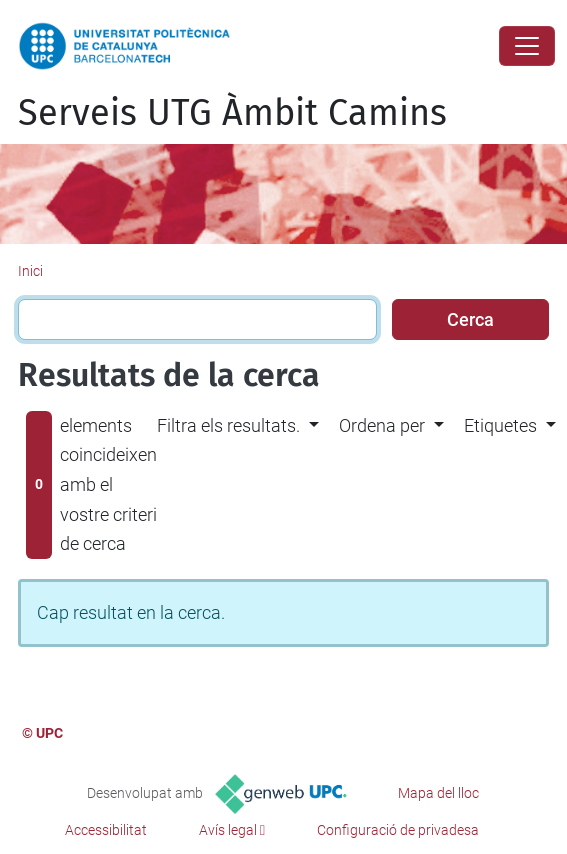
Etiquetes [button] (500, 425)
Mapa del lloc (438, 793)
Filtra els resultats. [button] (228, 425)
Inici (30, 271)
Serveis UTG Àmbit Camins (232, 113)
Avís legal (228, 830)
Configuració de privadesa (398, 830)
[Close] (527, 46)
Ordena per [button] (382, 425)
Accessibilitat (106, 830)
